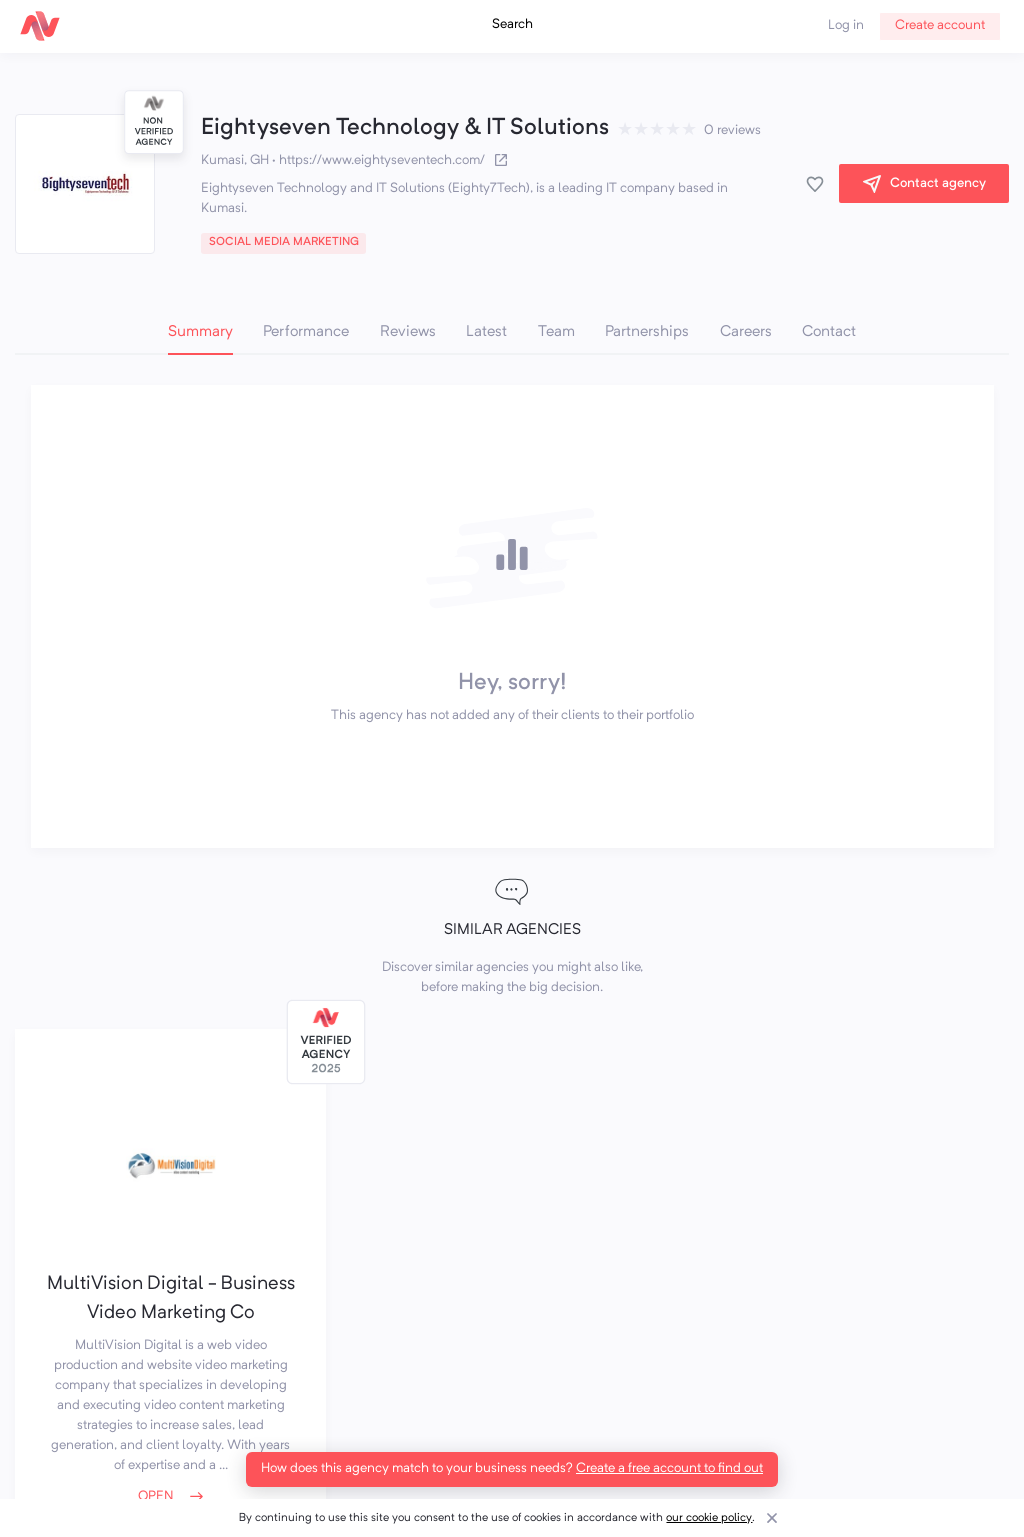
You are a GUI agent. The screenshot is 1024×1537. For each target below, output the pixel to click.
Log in (846, 25)
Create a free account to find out (669, 1468)
